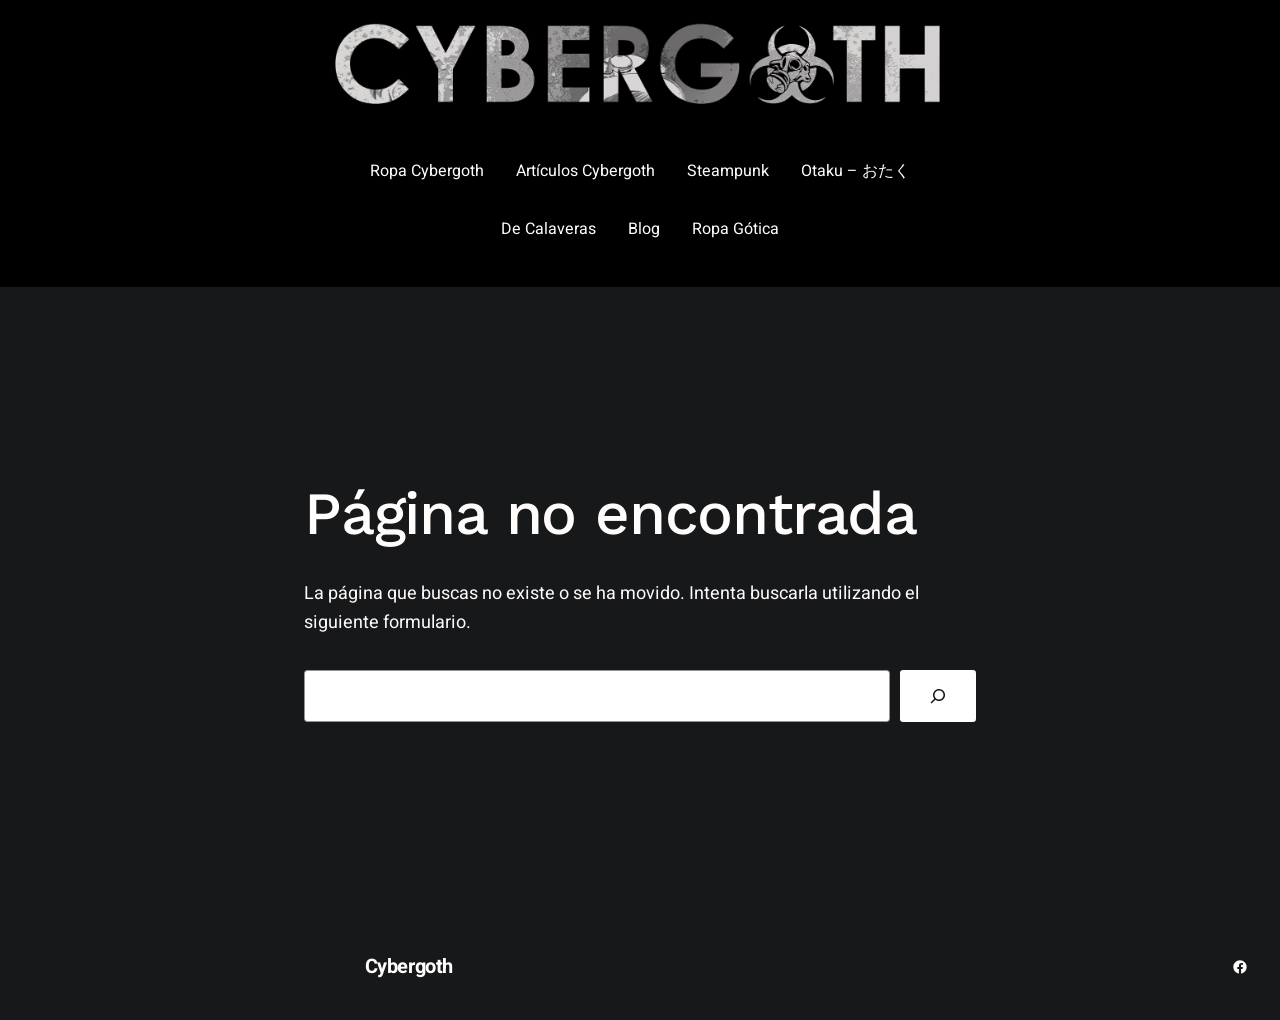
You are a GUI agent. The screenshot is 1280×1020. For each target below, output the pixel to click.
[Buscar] (938, 696)
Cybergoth (409, 966)
